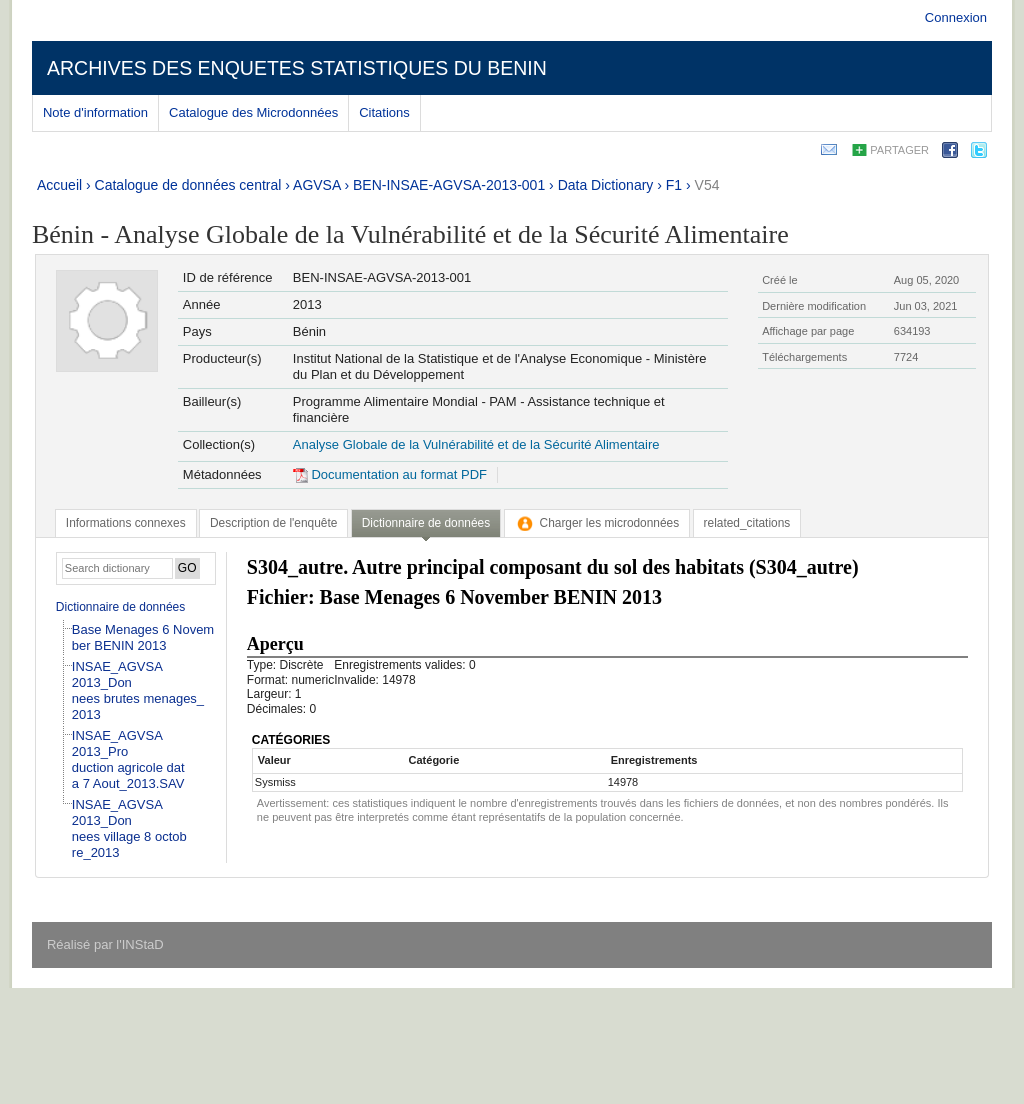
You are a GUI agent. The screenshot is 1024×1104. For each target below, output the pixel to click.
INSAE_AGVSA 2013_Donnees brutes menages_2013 (138, 690)
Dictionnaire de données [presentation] (426, 523)
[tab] (126, 523)
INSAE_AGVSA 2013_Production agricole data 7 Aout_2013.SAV (128, 759)
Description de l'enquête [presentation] (273, 523)
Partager (899, 150)
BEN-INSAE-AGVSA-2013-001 (449, 185)
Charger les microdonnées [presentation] (597, 523)
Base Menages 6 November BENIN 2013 (143, 637)
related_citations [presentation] (747, 523)
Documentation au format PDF (390, 474)
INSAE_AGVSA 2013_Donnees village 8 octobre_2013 (129, 828)
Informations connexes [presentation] (126, 523)
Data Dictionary (606, 185)
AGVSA (316, 185)
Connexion (956, 17)
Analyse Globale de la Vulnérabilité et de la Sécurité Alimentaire (476, 444)
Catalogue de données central (188, 185)
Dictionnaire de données (120, 607)
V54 (707, 185)
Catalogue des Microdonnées (253, 112)
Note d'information (95, 112)
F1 (674, 185)
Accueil (59, 185)
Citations (384, 112)
